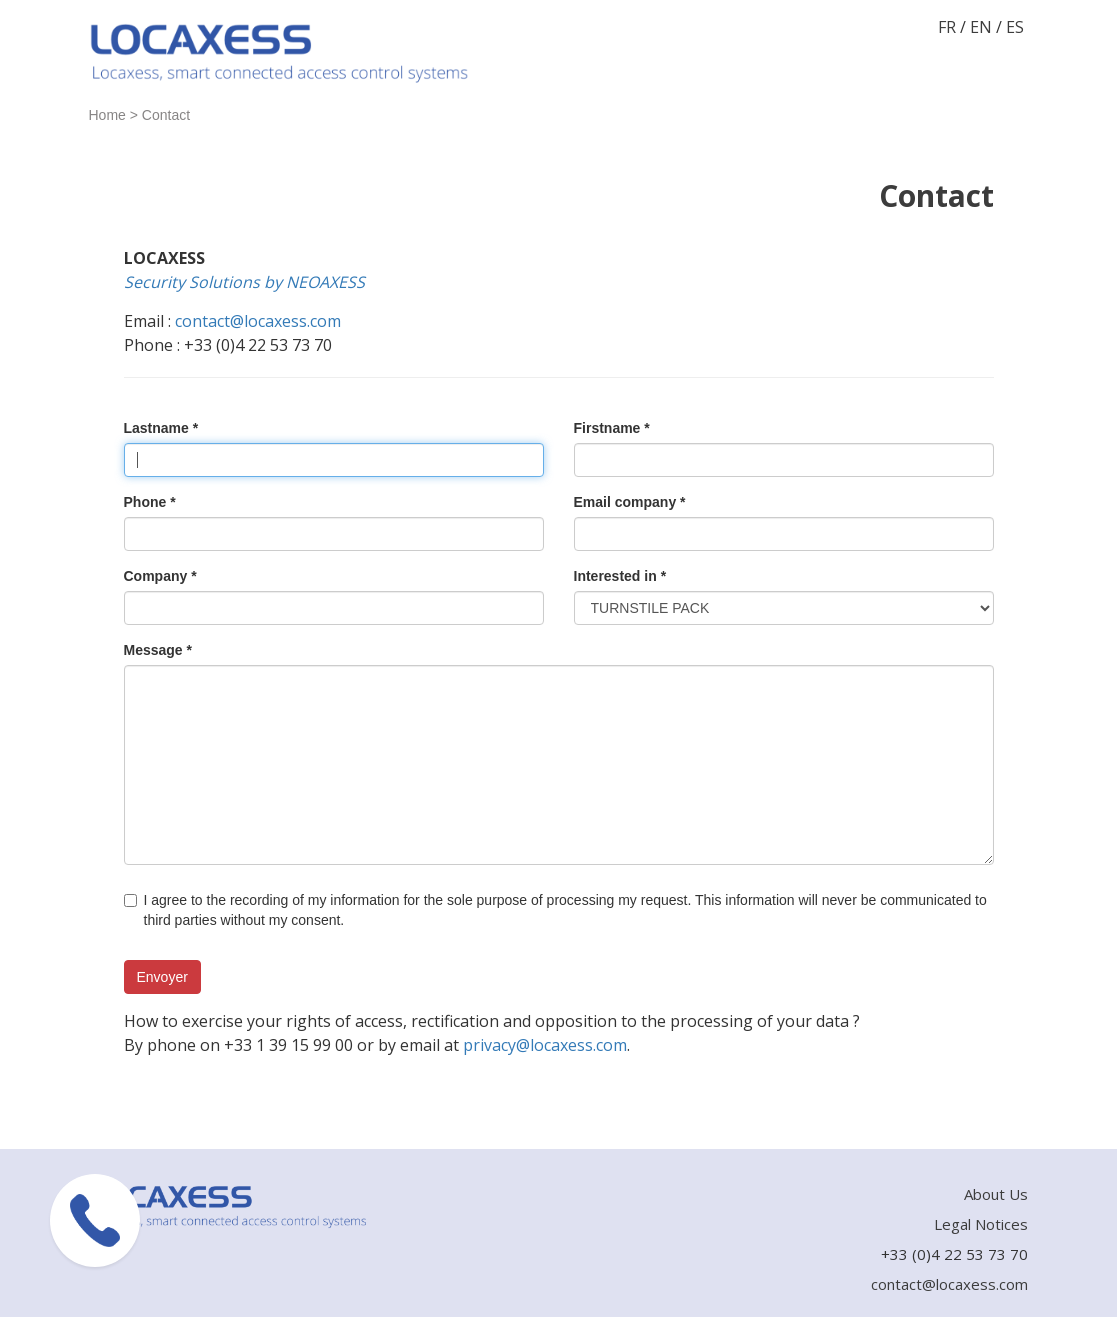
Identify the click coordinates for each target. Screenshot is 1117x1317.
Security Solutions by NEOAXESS (244, 282)
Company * (160, 576)
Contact (166, 115)
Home (107, 115)
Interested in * (620, 576)
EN (981, 27)
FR (947, 27)
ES (1015, 27)
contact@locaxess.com (258, 321)
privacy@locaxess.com (545, 1045)
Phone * (150, 502)
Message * (158, 650)
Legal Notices (981, 1224)
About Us (996, 1194)
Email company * (630, 502)
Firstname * (612, 428)
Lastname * (161, 428)
